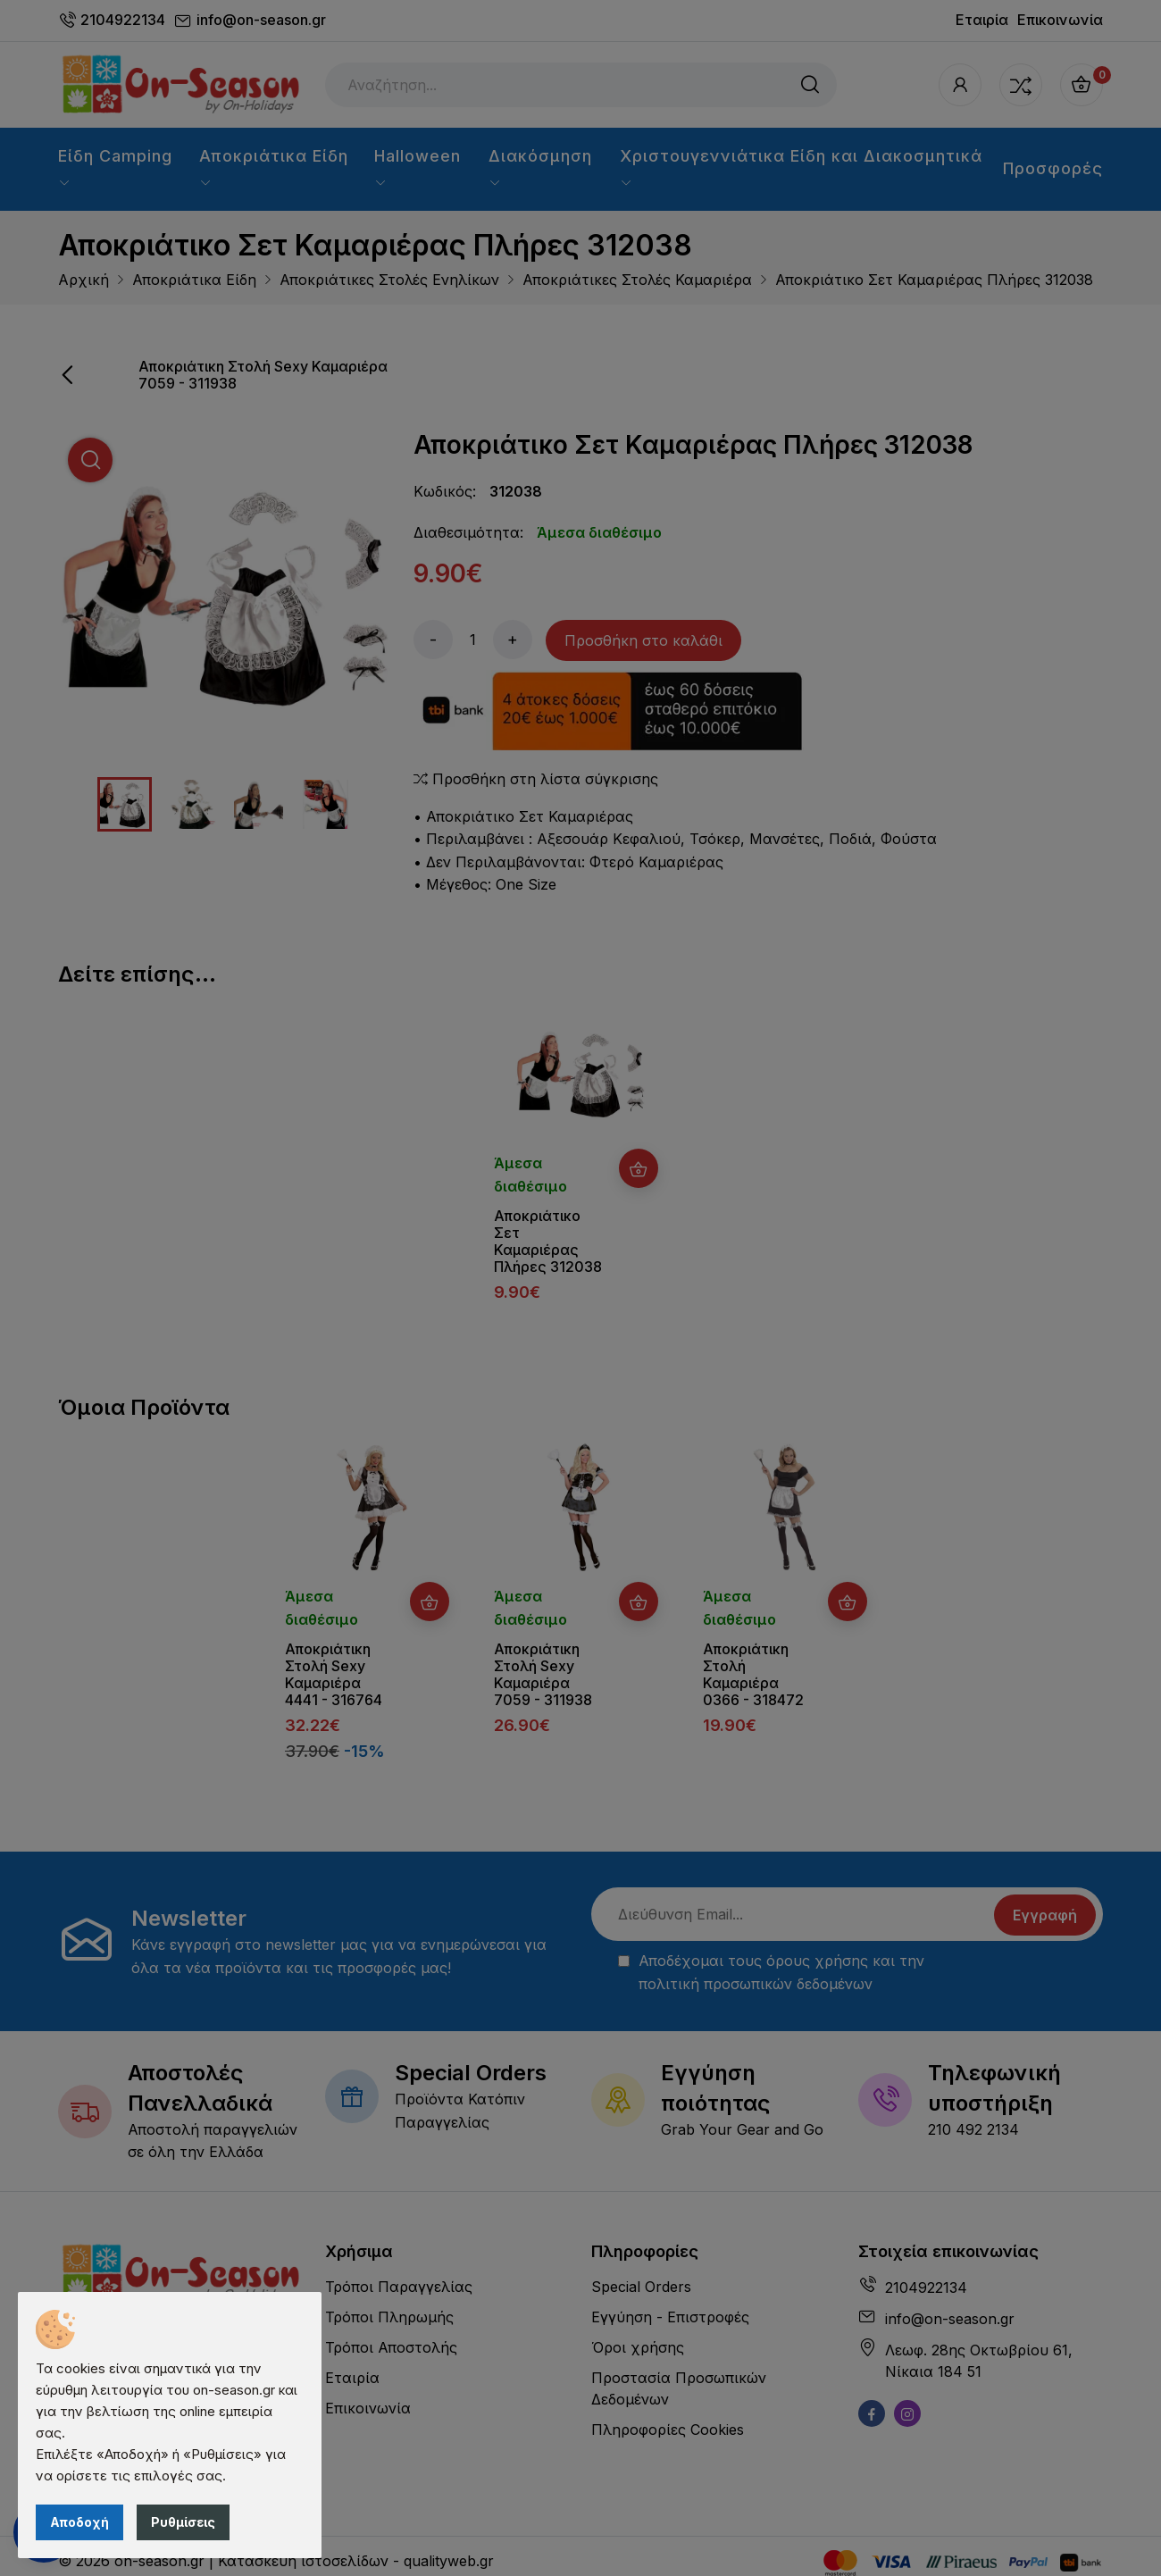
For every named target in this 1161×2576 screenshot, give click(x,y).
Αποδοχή (79, 2522)
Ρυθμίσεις (183, 2522)
